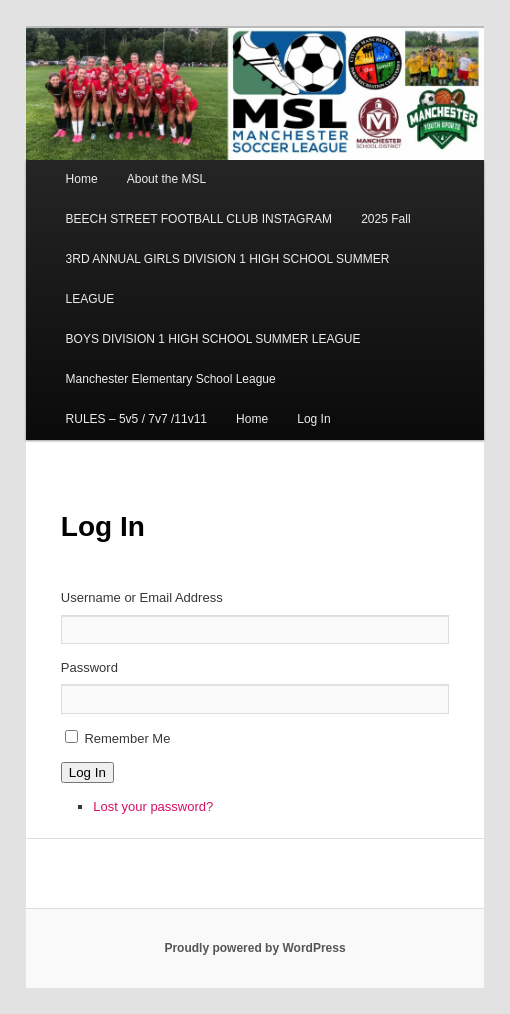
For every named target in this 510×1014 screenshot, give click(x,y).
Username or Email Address (142, 597)
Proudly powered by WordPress (254, 948)
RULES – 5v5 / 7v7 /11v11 (136, 419)
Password (89, 667)
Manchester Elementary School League (171, 379)
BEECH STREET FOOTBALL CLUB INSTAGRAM (199, 219)
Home (82, 179)
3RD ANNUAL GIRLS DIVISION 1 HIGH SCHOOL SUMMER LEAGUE (228, 279)
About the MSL (166, 179)
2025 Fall (385, 219)
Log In (313, 419)
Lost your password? (153, 806)
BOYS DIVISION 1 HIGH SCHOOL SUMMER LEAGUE (213, 339)
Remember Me (127, 738)
